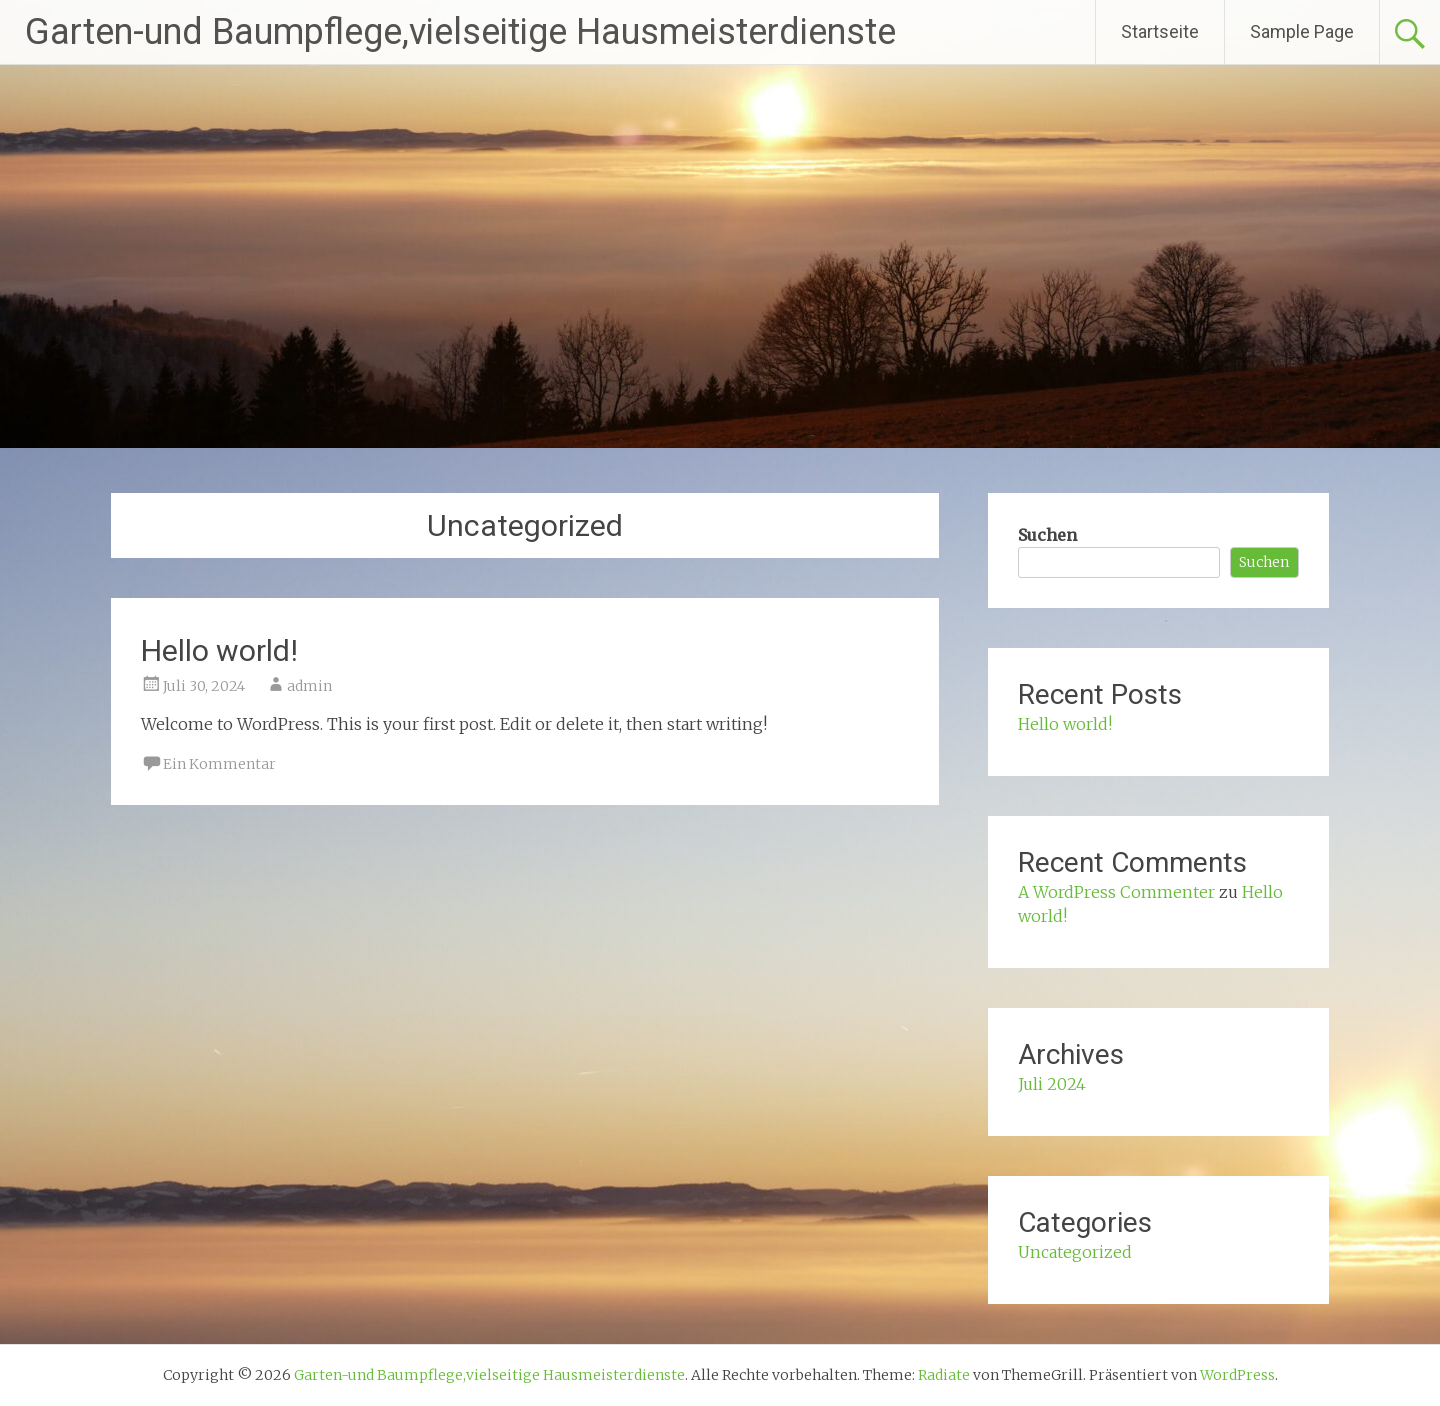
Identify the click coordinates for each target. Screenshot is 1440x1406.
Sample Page (1302, 31)
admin (309, 686)
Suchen (1047, 535)
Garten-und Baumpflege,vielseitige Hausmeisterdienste (460, 32)
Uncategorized (1075, 1252)
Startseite (1160, 31)
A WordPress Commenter (1116, 892)
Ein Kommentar (219, 764)
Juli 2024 (1052, 1084)
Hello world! (219, 650)
